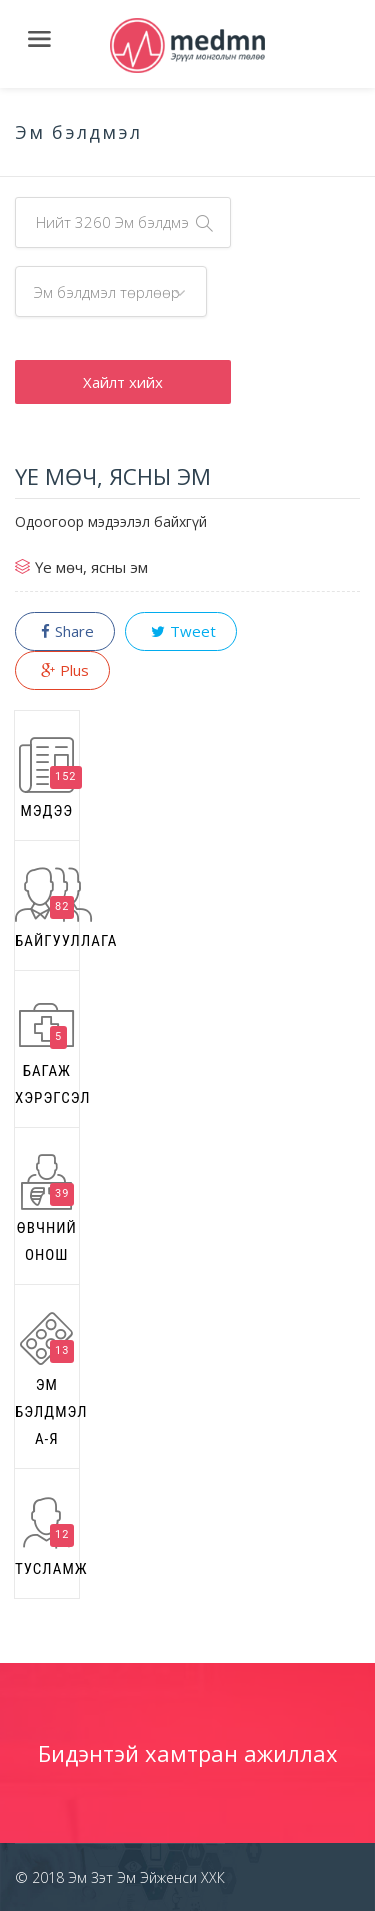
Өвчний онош (47, 1209)
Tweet (181, 631)
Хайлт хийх (123, 382)
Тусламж (47, 1536)
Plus (62, 670)
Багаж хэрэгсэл (47, 1052)
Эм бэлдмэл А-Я (47, 1379)
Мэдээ (49, 778)
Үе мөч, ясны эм (91, 567)
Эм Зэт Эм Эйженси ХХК (144, 1877)
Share (65, 631)
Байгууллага (47, 908)
